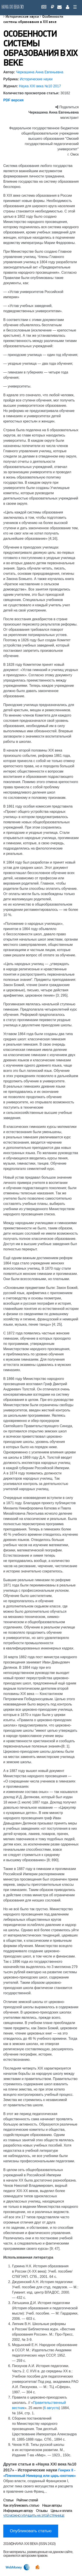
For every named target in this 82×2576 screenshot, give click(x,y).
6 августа (51, 2408)
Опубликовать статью (31, 2531)
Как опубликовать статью (21, 2505)
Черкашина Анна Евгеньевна (39, 72)
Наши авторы (52, 2505)
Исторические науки (22, 16)
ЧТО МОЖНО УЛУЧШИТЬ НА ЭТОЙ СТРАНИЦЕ (33, 2515)
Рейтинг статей (27, 2500)
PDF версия (13, 100)
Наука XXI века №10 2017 (40, 86)
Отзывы (42, 2511)
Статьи (8, 2500)
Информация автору (18, 2511)
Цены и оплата (61, 2511)
